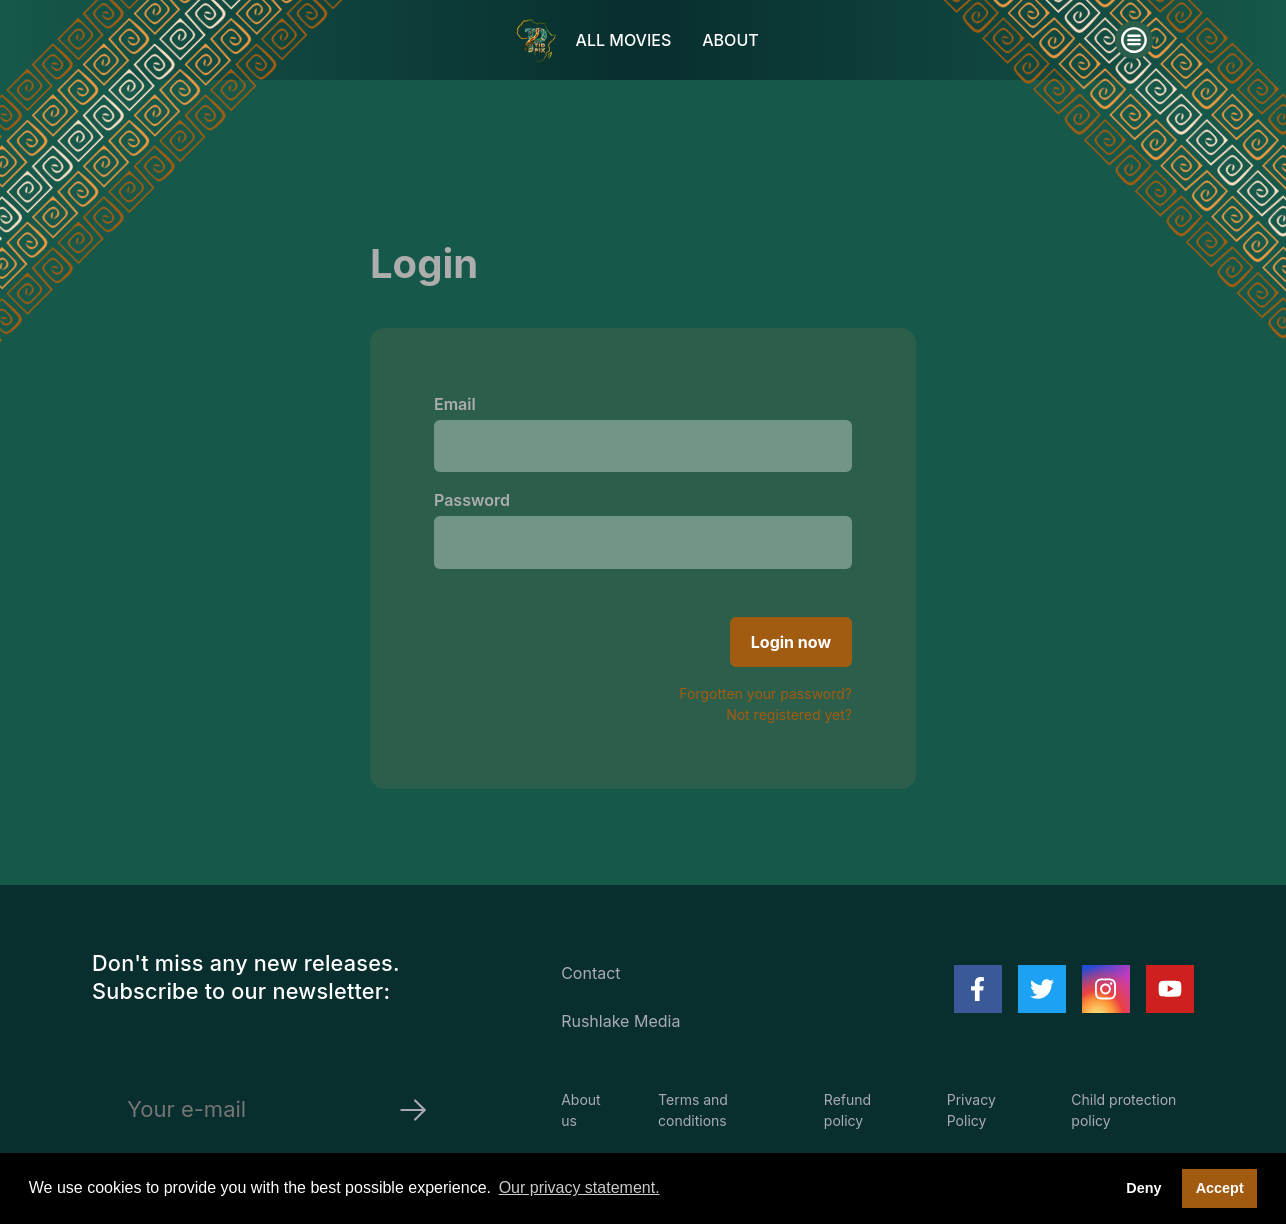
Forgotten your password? (765, 693)
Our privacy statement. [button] (579, 1187)
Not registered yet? (789, 714)
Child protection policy (1123, 1110)
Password (472, 500)
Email (455, 404)
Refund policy (847, 1110)
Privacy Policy (971, 1110)
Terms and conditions (693, 1110)
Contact (590, 973)
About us (580, 1110)
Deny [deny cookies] (1143, 1188)
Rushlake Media (620, 1021)
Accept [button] (1220, 1188)
